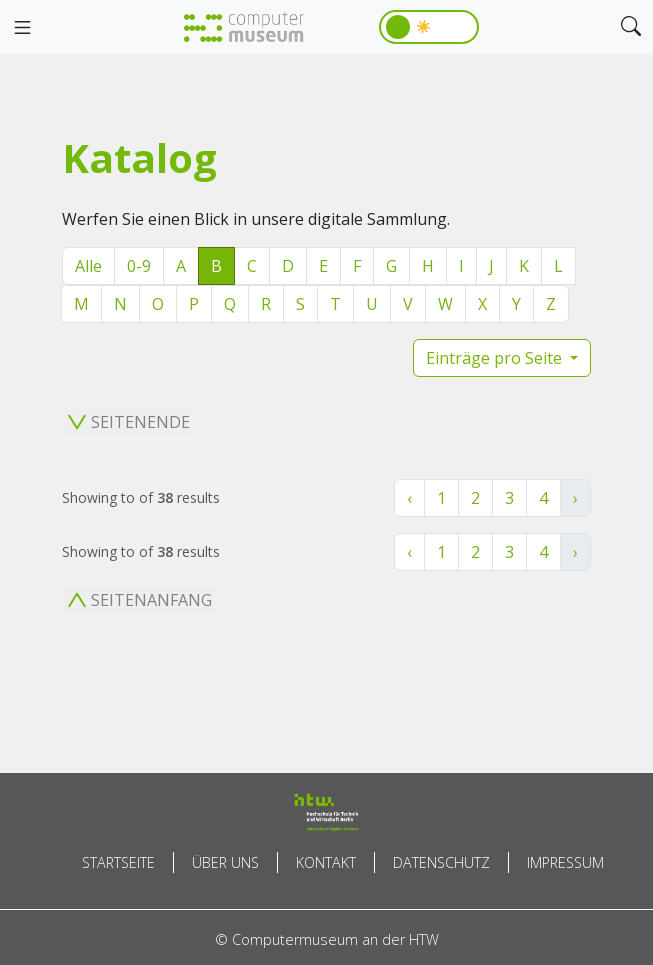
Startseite (118, 862)
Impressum (565, 862)
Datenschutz (441, 862)
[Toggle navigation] (22, 28)
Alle (88, 266)
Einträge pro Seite (496, 358)
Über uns (225, 862)
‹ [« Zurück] (409, 498)
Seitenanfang (140, 600)
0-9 (139, 266)
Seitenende (129, 422)
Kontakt (326, 862)
